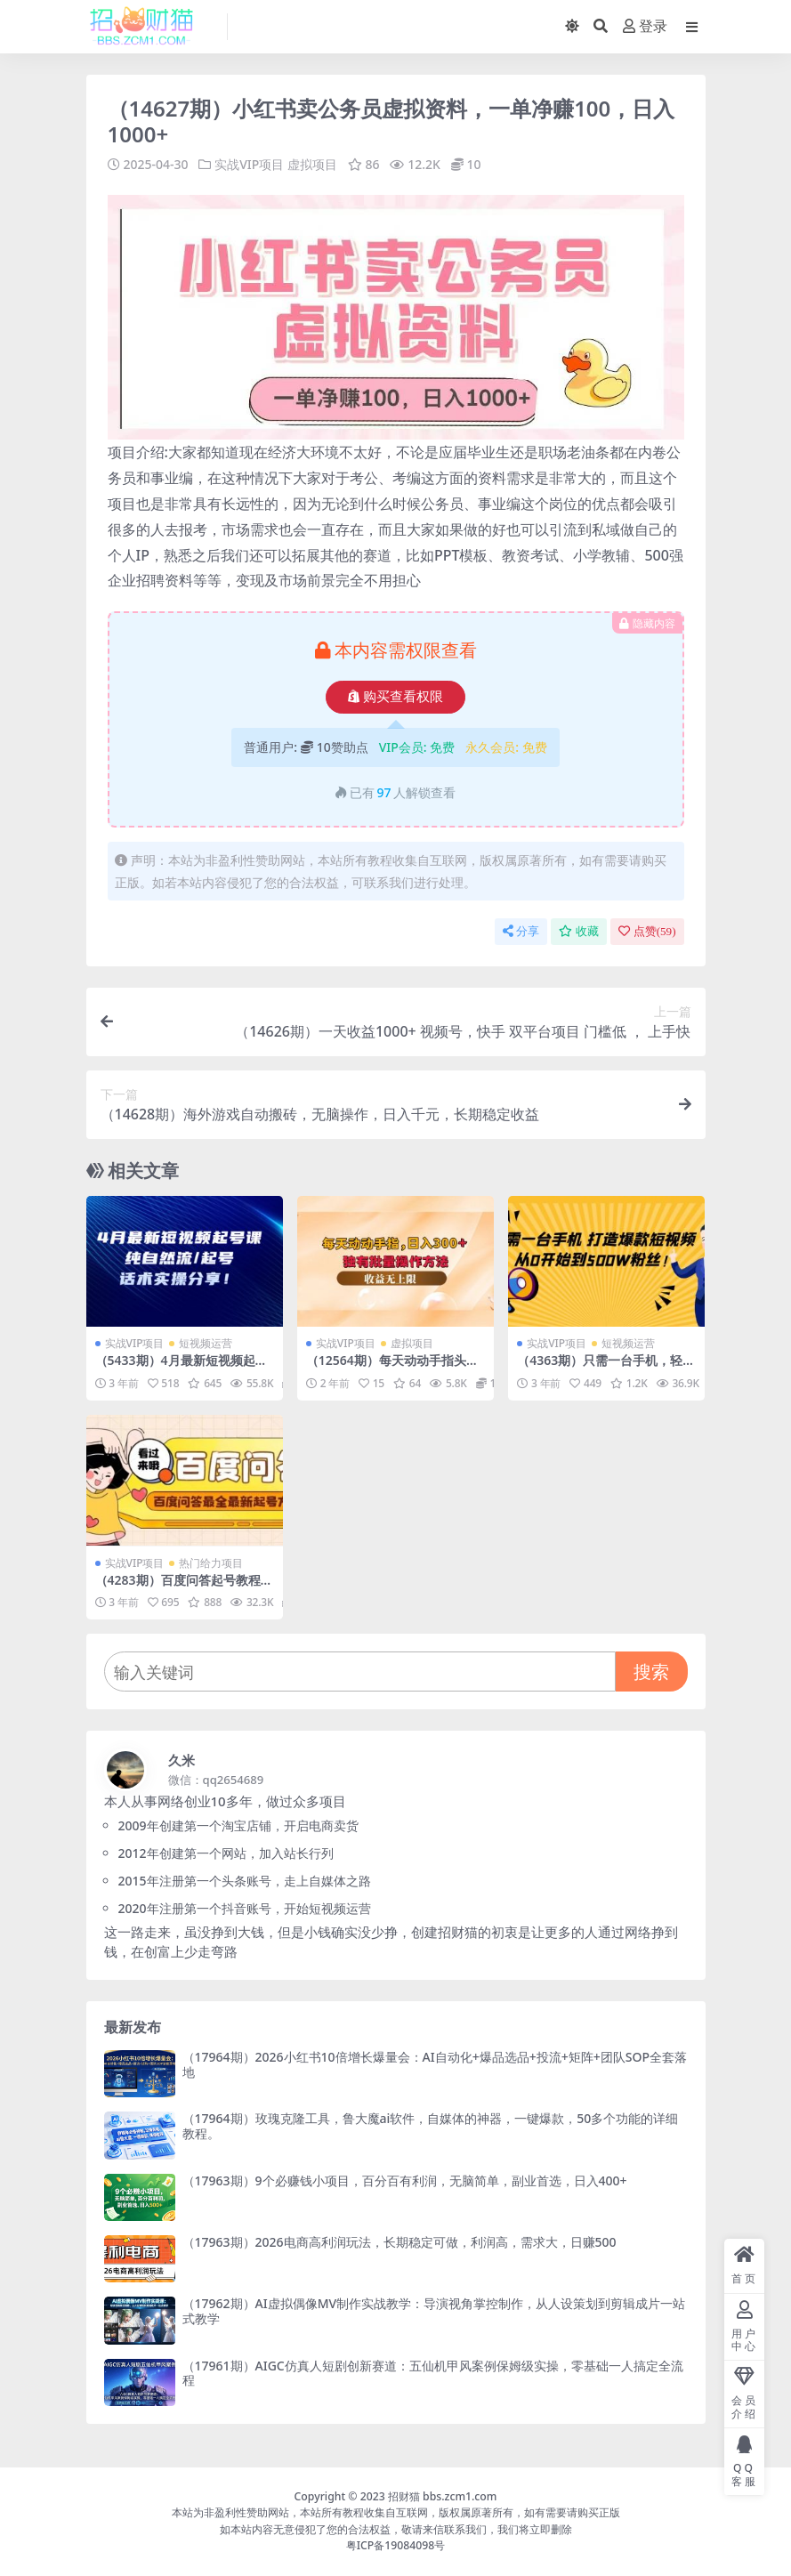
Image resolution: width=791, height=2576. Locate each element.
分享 (521, 931)
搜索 (651, 1671)
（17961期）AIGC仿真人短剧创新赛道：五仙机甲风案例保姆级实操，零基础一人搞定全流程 (432, 2373)
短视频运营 (205, 1343)
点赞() (647, 931)
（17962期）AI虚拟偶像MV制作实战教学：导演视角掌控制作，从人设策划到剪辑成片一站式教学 (434, 2311)
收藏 (579, 931)
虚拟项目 (312, 164)
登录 (645, 26)
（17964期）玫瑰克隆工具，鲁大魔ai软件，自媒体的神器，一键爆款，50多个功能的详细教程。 (430, 2126)
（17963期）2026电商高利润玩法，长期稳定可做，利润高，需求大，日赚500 (399, 2241)
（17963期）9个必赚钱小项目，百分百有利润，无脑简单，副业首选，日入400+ (404, 2180)
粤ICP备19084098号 (396, 2545)
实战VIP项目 (249, 164)
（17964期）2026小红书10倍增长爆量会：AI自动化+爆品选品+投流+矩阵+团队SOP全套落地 (434, 2064)
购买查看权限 (395, 697)
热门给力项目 (211, 1563)
